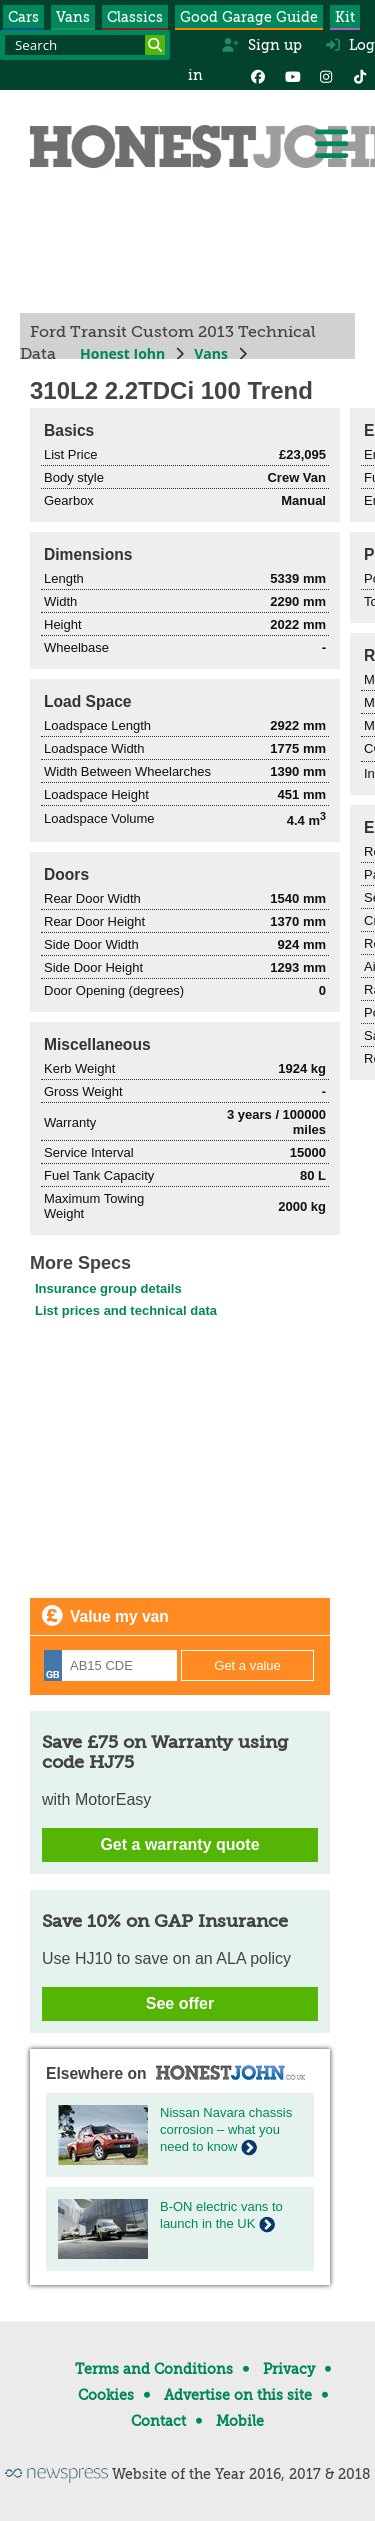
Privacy (289, 2369)
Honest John (122, 353)
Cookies (106, 2395)
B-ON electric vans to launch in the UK (221, 2215)
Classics (135, 17)
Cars (23, 17)
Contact (158, 2421)
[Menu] (331, 144)
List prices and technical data (126, 1310)
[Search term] (85, 45)
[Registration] (110, 1665)
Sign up (261, 45)
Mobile (240, 2421)
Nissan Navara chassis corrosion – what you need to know (226, 2129)
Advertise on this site (238, 2395)
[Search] (155, 45)
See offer (180, 2003)
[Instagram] (326, 75)
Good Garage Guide (249, 17)
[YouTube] (292, 75)
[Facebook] (258, 75)
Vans (73, 17)
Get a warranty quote (179, 1844)
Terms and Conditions (154, 2369)
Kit (345, 17)
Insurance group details (108, 1288)
